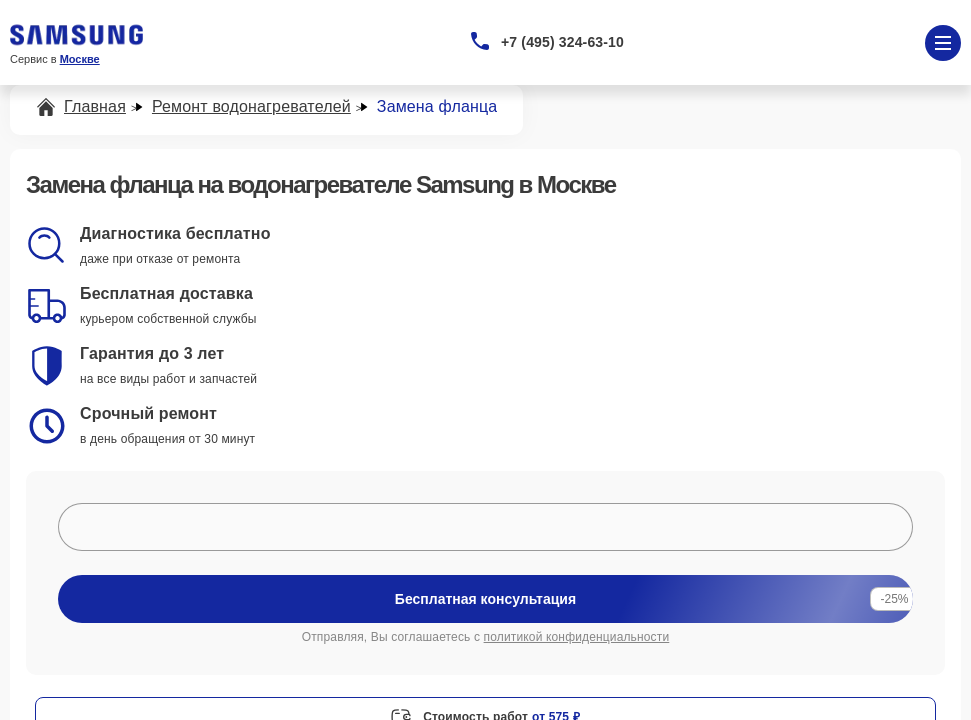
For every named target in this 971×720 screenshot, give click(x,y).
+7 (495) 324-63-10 (562, 42)
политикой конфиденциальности (577, 637)
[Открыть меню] (943, 43)
